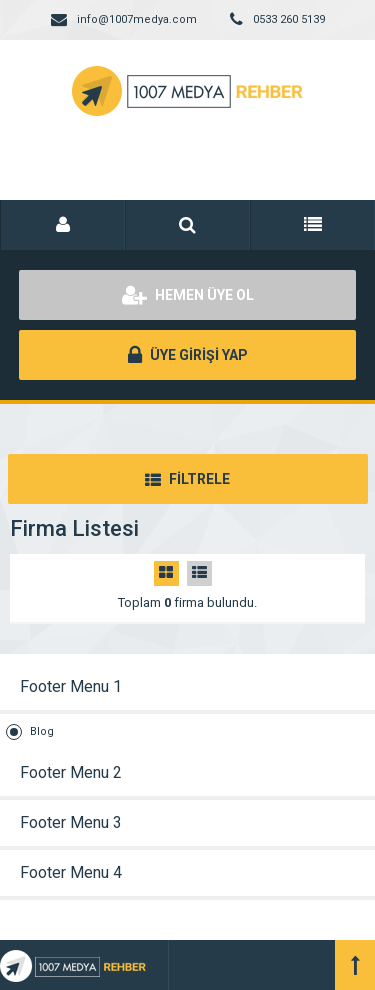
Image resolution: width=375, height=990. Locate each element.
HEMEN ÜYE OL (188, 295)
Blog (42, 731)
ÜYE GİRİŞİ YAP (188, 355)
